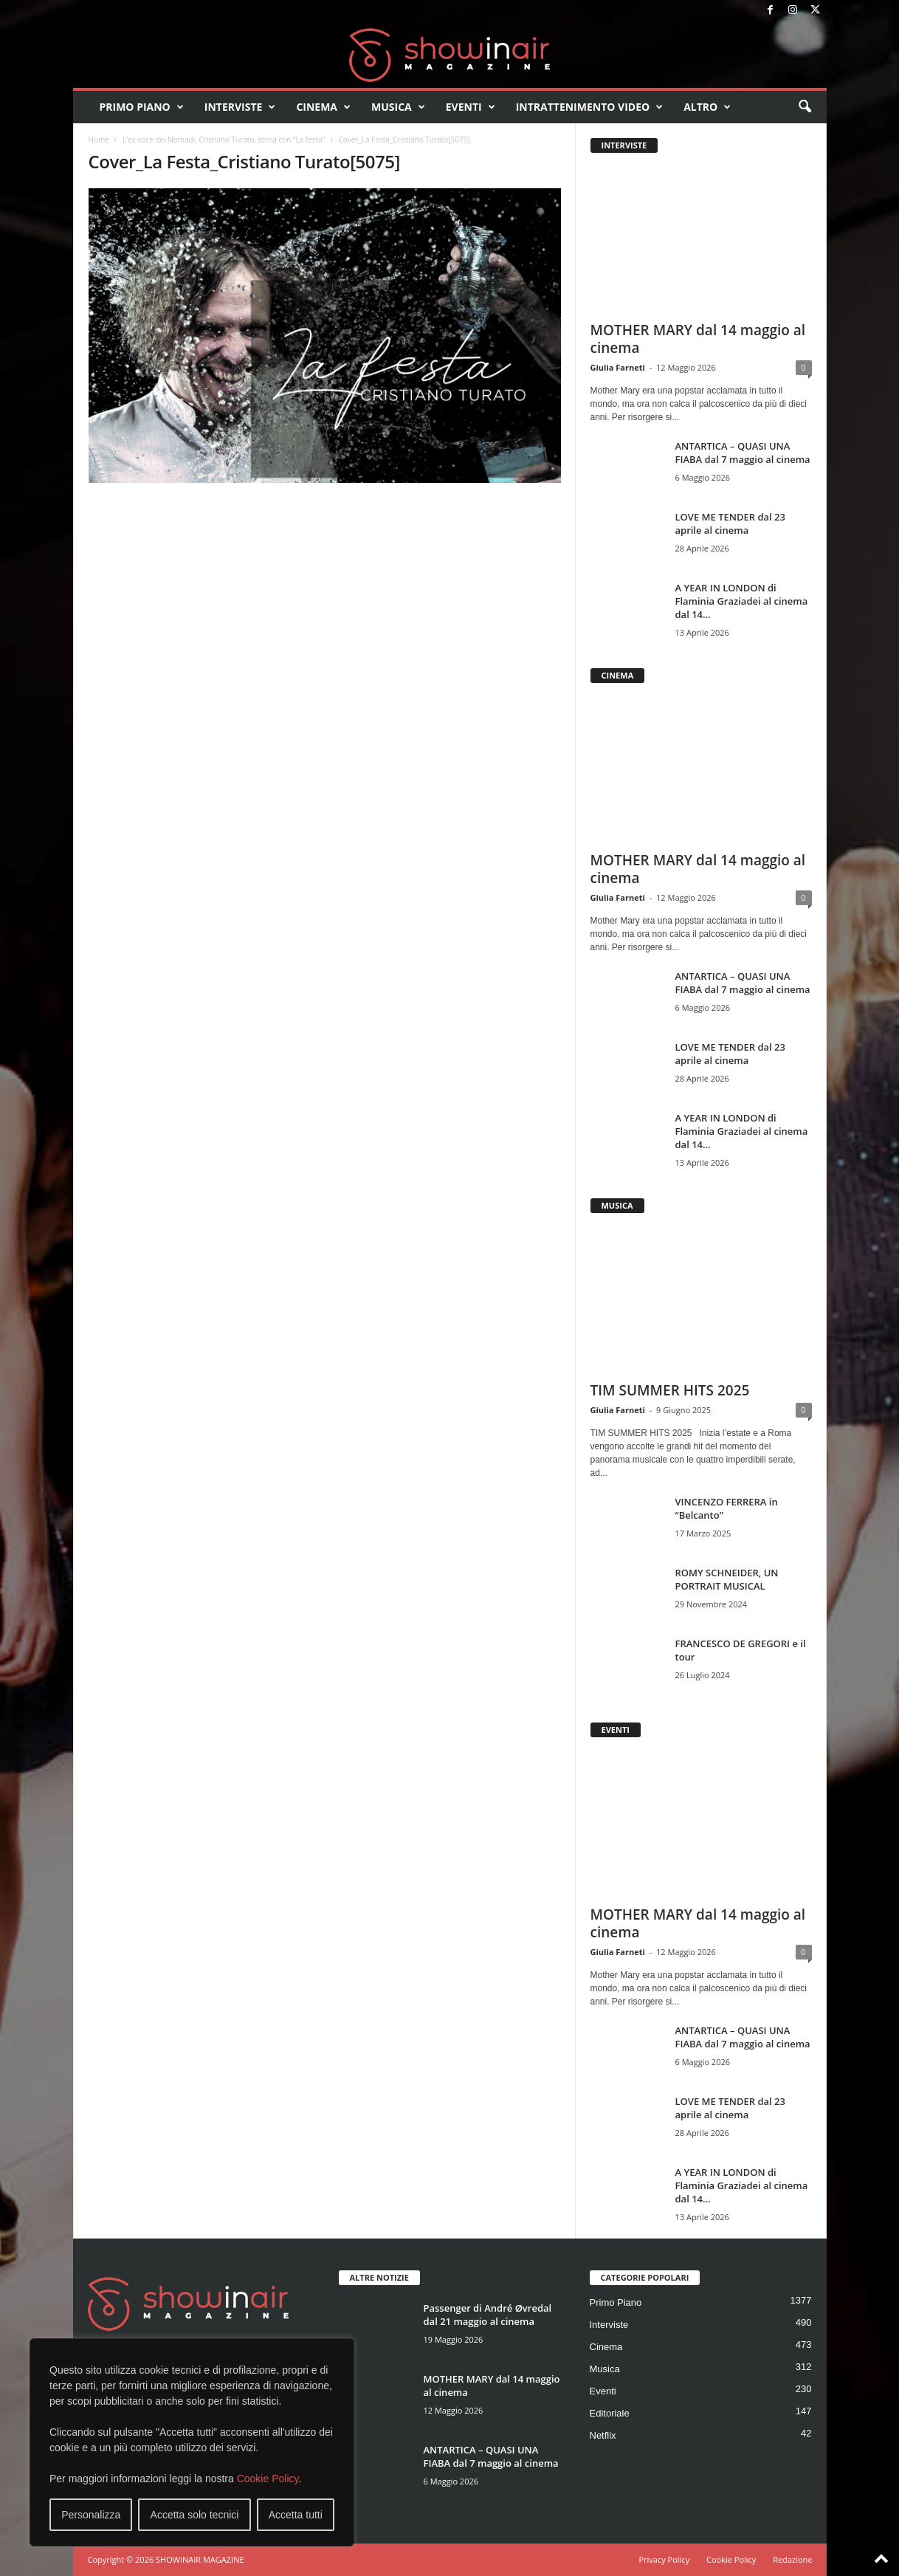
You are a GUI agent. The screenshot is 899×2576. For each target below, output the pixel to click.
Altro (707, 107)
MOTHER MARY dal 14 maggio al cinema (698, 338)
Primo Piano (142, 107)
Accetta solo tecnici (195, 2515)
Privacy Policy (663, 2559)
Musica (398, 107)
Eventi (470, 107)
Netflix (603, 2435)
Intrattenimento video (590, 107)
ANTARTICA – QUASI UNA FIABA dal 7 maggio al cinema (742, 452)
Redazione (792, 2559)
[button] (804, 107)
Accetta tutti (296, 2515)
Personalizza (90, 2515)
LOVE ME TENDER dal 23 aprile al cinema (730, 523)
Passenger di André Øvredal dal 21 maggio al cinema (488, 2314)
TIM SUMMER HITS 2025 (670, 1390)
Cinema (323, 107)
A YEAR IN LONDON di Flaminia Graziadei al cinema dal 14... (741, 601)
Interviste (240, 107)
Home (99, 139)
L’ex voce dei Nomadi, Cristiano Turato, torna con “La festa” (224, 139)
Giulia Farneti (617, 367)
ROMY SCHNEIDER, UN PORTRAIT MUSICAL (727, 1579)
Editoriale (610, 2413)
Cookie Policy (268, 2478)
